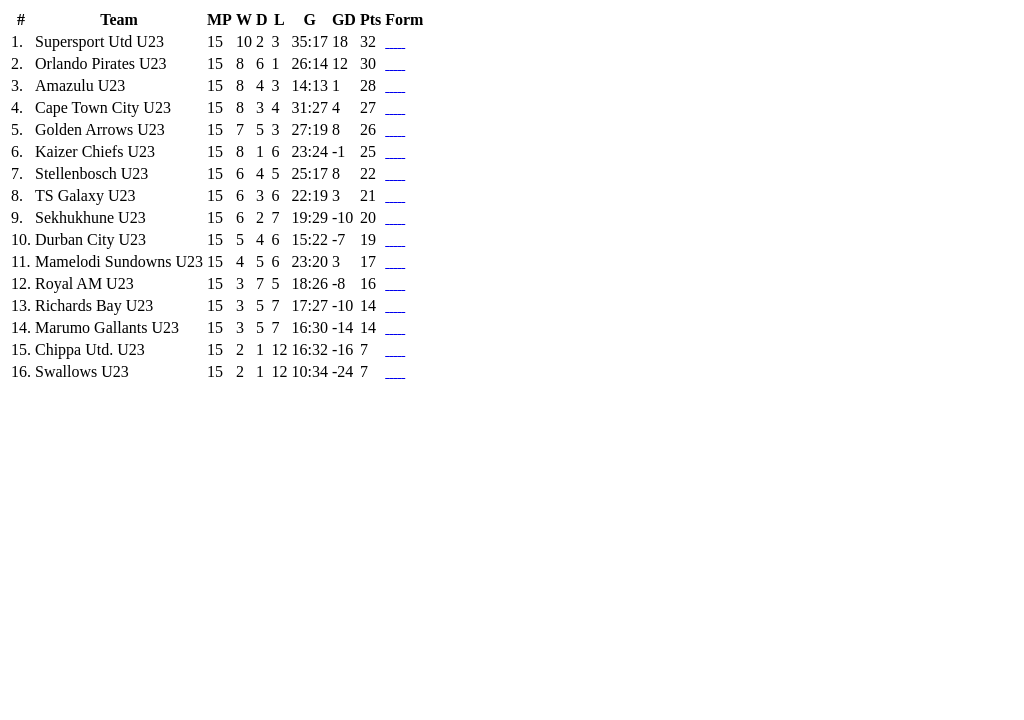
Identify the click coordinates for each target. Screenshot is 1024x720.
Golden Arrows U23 (100, 129)
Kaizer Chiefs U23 (95, 151)
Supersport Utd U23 (99, 41)
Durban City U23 (90, 239)
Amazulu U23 (80, 85)
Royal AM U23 (84, 283)
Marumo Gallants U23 (107, 327)
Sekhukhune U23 (90, 217)
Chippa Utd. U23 (90, 349)
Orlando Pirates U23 (101, 63)
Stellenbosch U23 (91, 173)
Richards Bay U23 (94, 305)
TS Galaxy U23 (85, 195)
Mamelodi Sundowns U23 (119, 261)
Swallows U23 (82, 371)
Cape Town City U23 (103, 107)
